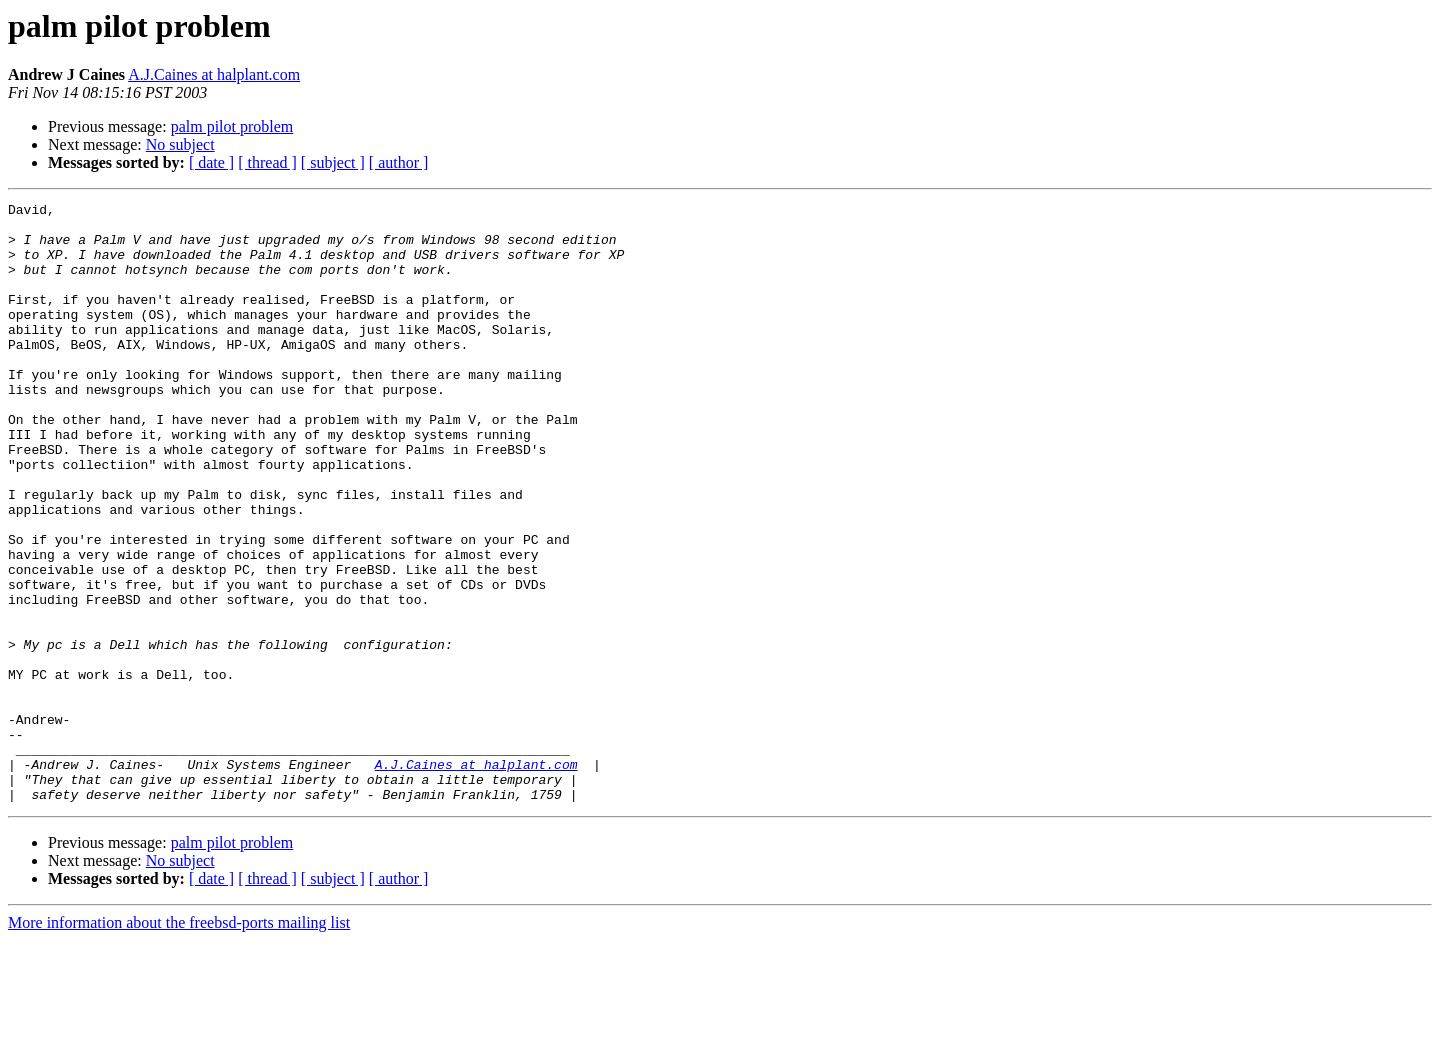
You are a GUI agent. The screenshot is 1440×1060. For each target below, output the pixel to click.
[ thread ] (267, 162)
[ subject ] (333, 162)
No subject (180, 144)
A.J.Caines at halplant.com (214, 74)
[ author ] (399, 162)
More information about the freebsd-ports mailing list (179, 1042)
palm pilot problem (232, 126)
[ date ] (211, 162)
